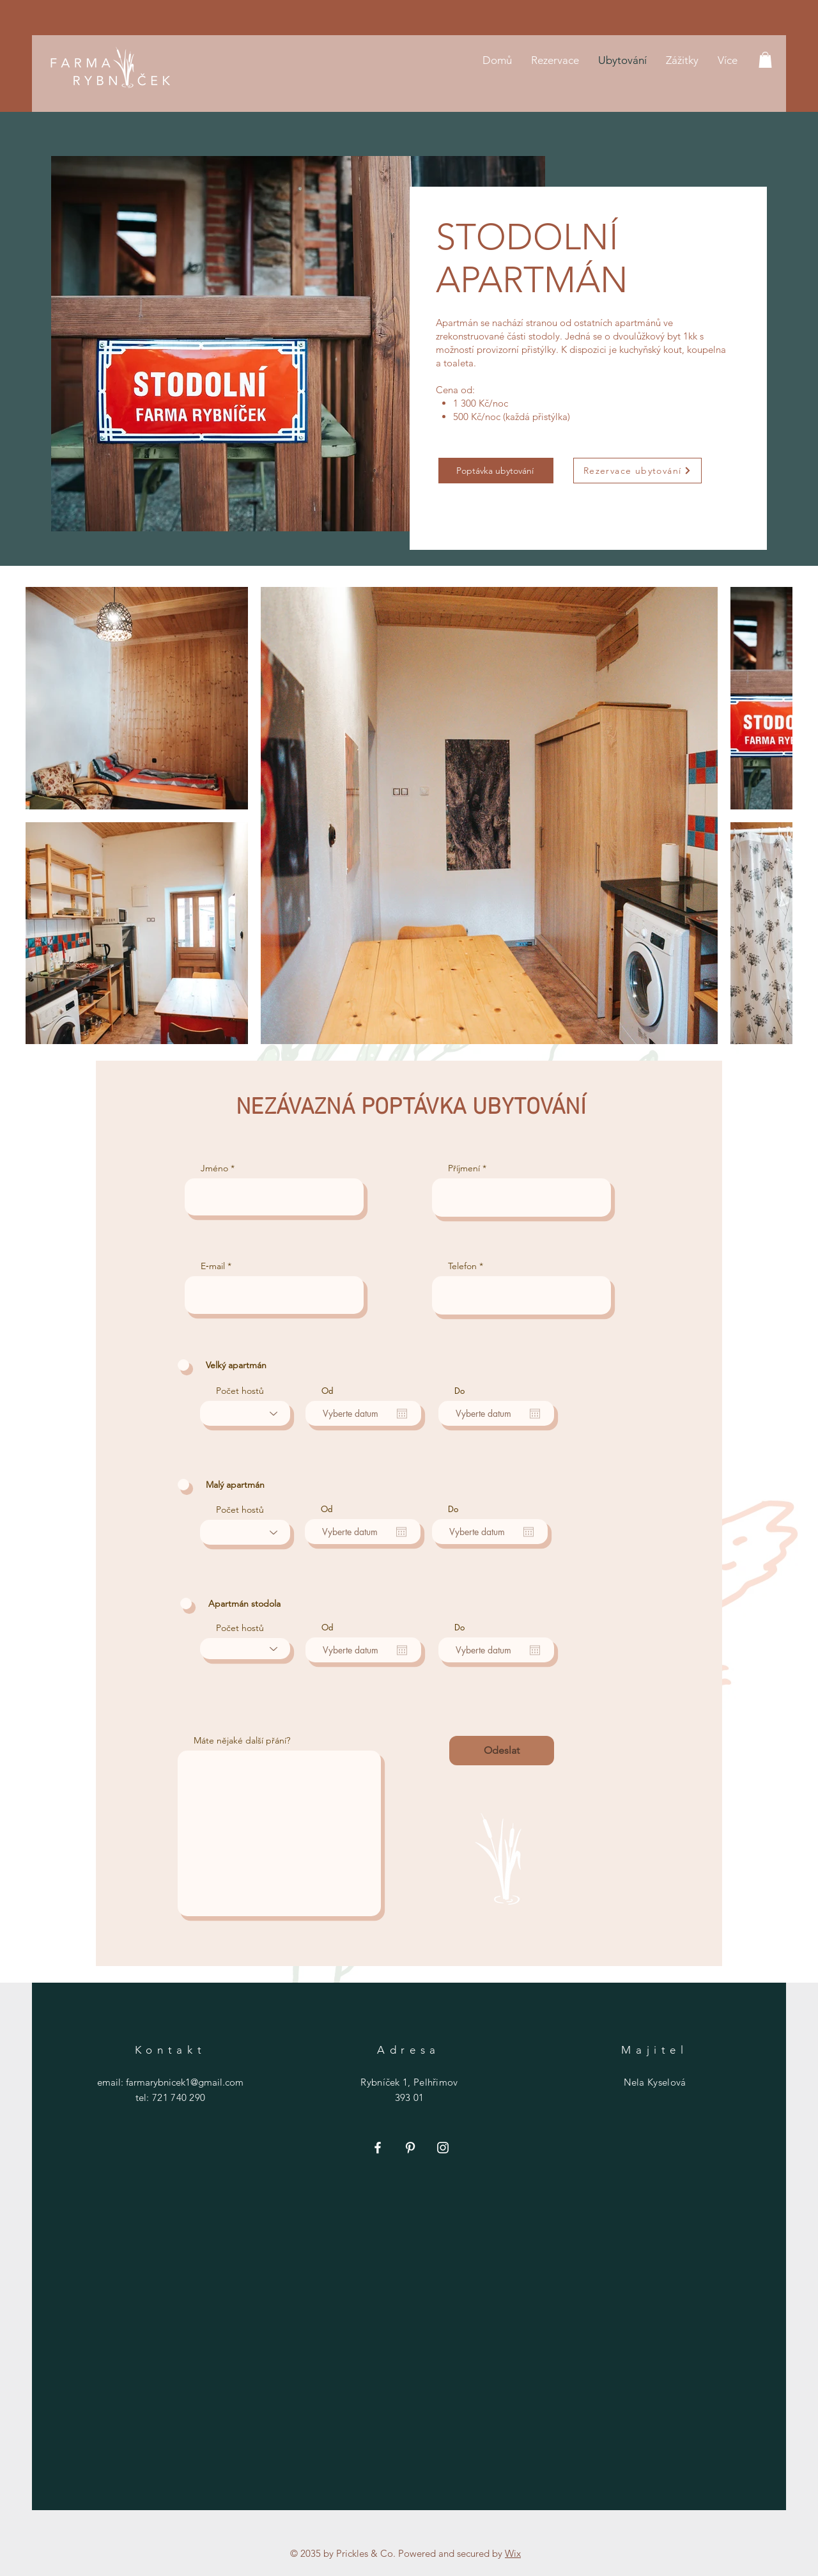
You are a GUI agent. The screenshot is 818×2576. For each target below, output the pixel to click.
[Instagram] (443, 2147)
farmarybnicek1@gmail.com (184, 2082)
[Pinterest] (410, 2147)
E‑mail (213, 1265)
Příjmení (464, 1168)
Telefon (462, 1265)
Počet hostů (240, 1390)
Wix (513, 2553)
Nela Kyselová (655, 2082)
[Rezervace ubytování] (637, 470)
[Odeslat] (501, 1750)
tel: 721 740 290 (170, 2097)
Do (459, 1391)
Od (327, 1391)
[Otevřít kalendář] (402, 1414)
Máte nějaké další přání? (242, 1740)
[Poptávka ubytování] (495, 470)
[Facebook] (377, 2147)
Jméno (214, 1168)
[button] (765, 60)
